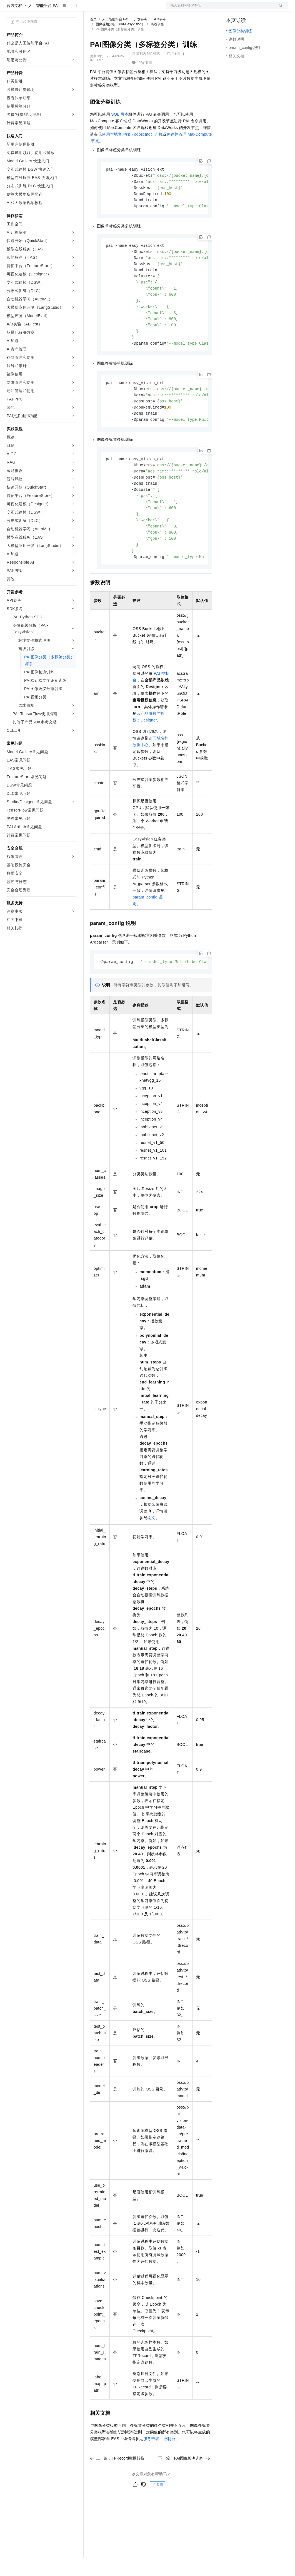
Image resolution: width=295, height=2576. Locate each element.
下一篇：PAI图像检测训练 (184, 2489)
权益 (107, 9)
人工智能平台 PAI (43, 23)
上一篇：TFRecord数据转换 (117, 2489)
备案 (232, 9)
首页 (93, 37)
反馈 (157, 2516)
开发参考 (140, 37)
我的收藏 (145, 81)
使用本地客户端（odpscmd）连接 (132, 152)
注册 (258, 9)
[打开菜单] (9, 9)
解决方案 (89, 9)
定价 (120, 9)
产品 (72, 9)
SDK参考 (159, 37)
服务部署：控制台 (159, 2470)
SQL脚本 (119, 132)
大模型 (57, 9)
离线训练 (157, 42)
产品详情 (173, 71)
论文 (152, 1549)
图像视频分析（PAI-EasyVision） (120, 42)
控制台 (245, 9)
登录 (279, 9)
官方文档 (14, 23)
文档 (220, 9)
